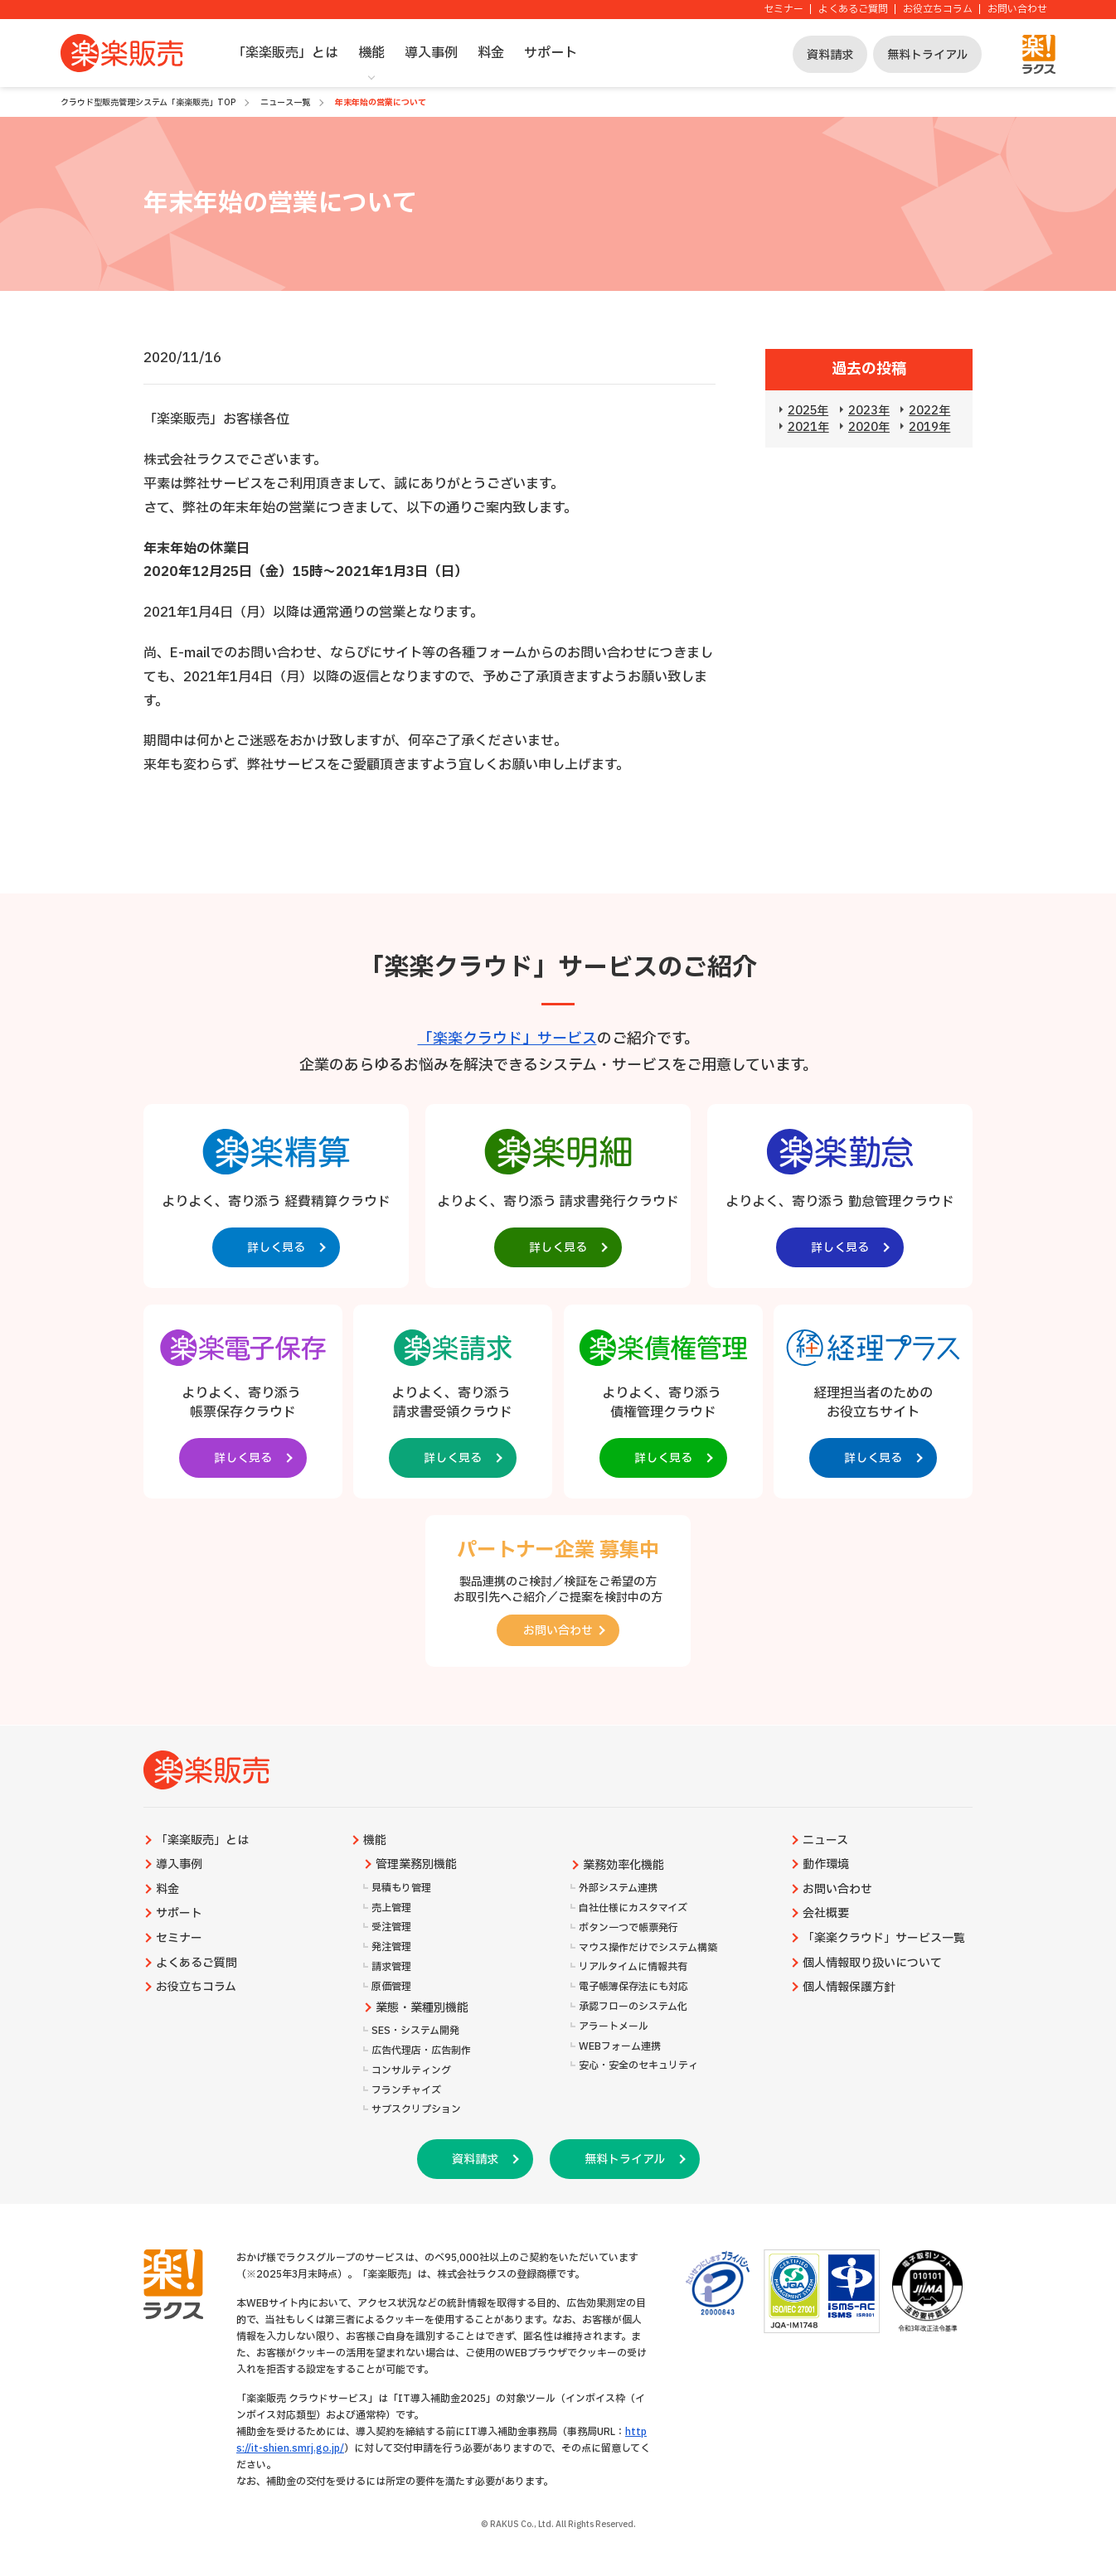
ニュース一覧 (285, 102)
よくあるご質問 (853, 9)
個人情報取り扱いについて (872, 1963)
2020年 (869, 427)
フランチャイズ (406, 2091)
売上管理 (391, 1908)
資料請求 (830, 55)
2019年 (929, 427)
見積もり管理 (401, 1888)
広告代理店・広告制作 (421, 2051)
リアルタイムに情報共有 (633, 1967)
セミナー (783, 9)
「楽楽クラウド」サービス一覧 (884, 1938)
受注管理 (391, 1927)
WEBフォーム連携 (620, 2047)
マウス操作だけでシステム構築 (648, 1948)
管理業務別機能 (416, 1865)
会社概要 (826, 1913)
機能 (371, 53)
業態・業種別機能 (422, 2008)
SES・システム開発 (415, 2031)
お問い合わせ (1017, 9)
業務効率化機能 (623, 1865)
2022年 (929, 410)
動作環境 (826, 1865)
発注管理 (391, 1947)
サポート (550, 53)
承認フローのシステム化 (633, 2007)
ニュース (825, 1841)
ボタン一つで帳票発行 (628, 1928)
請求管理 (391, 1967)
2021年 (808, 427)
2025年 (808, 410)
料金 (491, 53)
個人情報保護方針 (849, 1987)
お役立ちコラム (938, 9)
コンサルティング (411, 2071)
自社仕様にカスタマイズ (633, 1908)
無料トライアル (927, 55)
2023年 (869, 410)
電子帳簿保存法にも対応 (633, 1987)
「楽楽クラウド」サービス (507, 1039)
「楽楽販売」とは (285, 53)
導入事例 (431, 53)
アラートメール (613, 2027)
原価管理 (391, 1987)
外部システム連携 (618, 1888)
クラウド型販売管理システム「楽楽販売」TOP (148, 102)
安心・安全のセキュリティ (638, 2066)
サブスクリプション (416, 2110)
